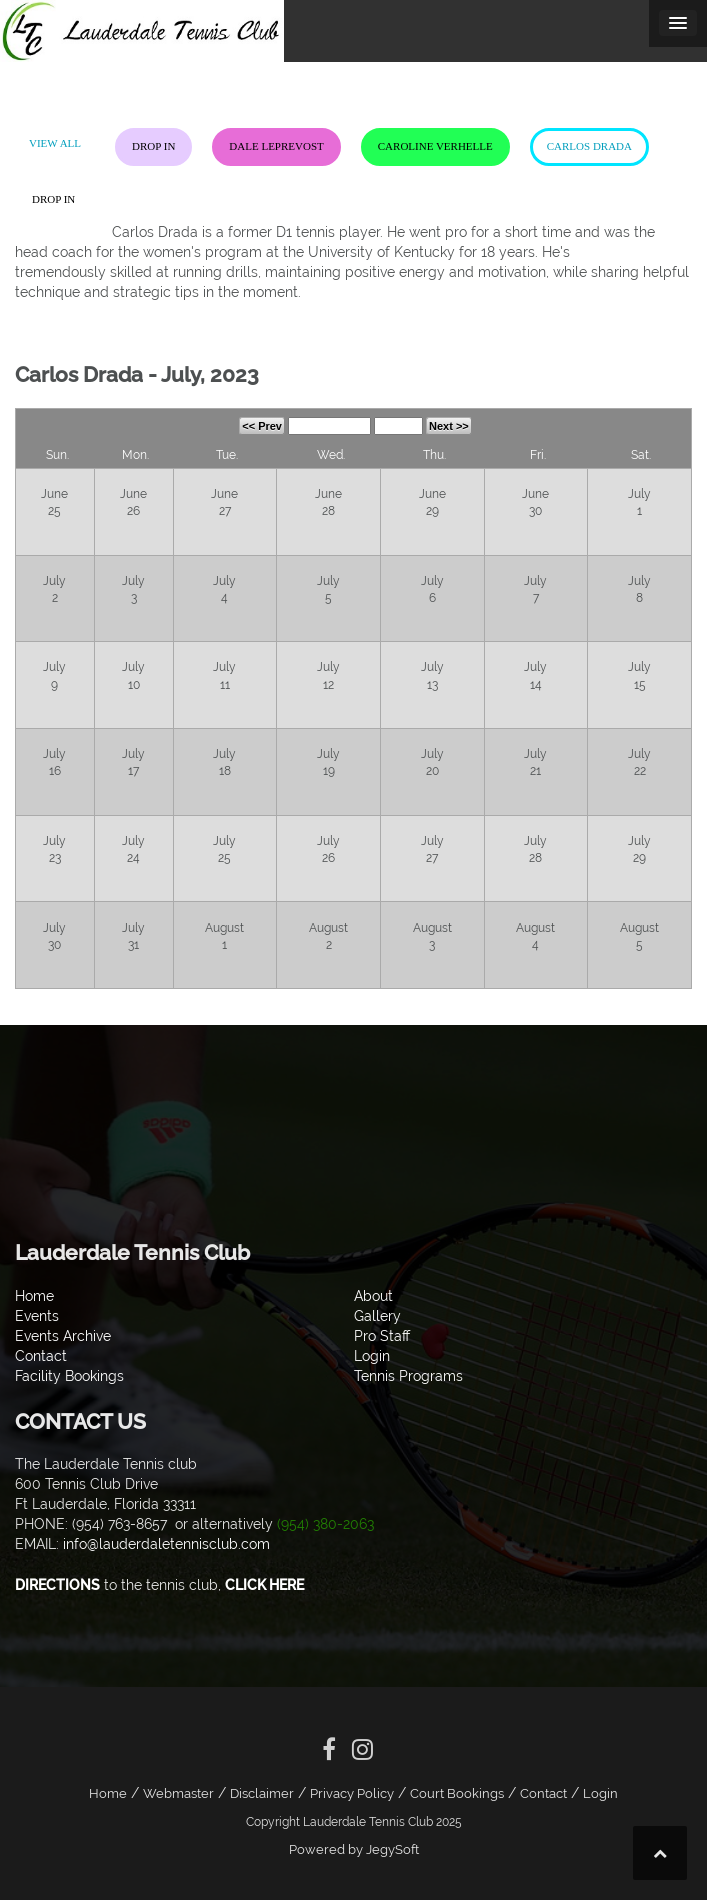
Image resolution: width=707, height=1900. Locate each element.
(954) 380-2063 (325, 1524)
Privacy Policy (352, 1793)
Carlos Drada (589, 146)
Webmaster (178, 1793)
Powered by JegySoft (354, 1849)
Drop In (153, 146)
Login (600, 1793)
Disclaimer (262, 1793)
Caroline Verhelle (435, 146)
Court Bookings (457, 1793)
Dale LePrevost (276, 146)
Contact (543, 1793)
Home (108, 1793)
